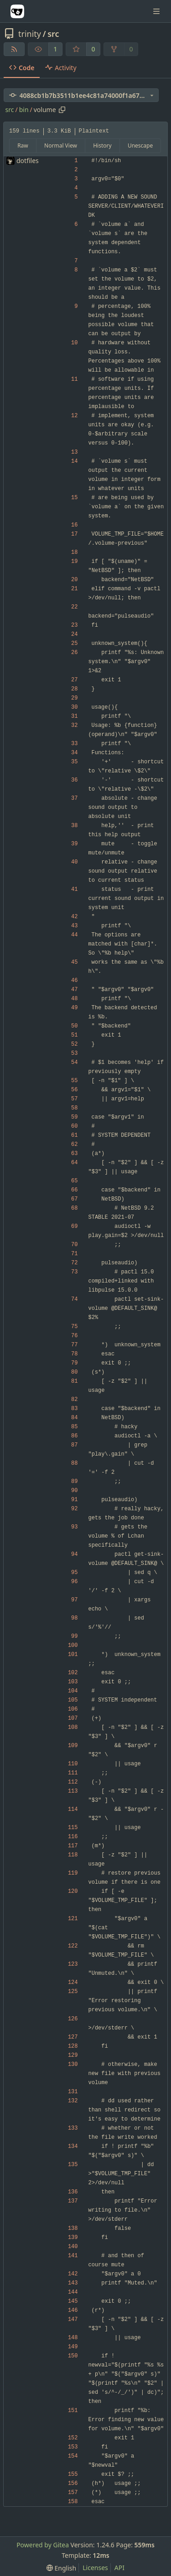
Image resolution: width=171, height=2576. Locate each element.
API (119, 2567)
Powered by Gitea (42, 2544)
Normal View (60, 145)
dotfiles (27, 160)
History (102, 145)
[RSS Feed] (14, 49)
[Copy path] (62, 110)
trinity (29, 33)
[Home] (17, 11)
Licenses (95, 2567)
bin (24, 109)
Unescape (140, 145)
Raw (22, 145)
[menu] (61, 2568)
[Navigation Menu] (157, 11)
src (53, 33)
